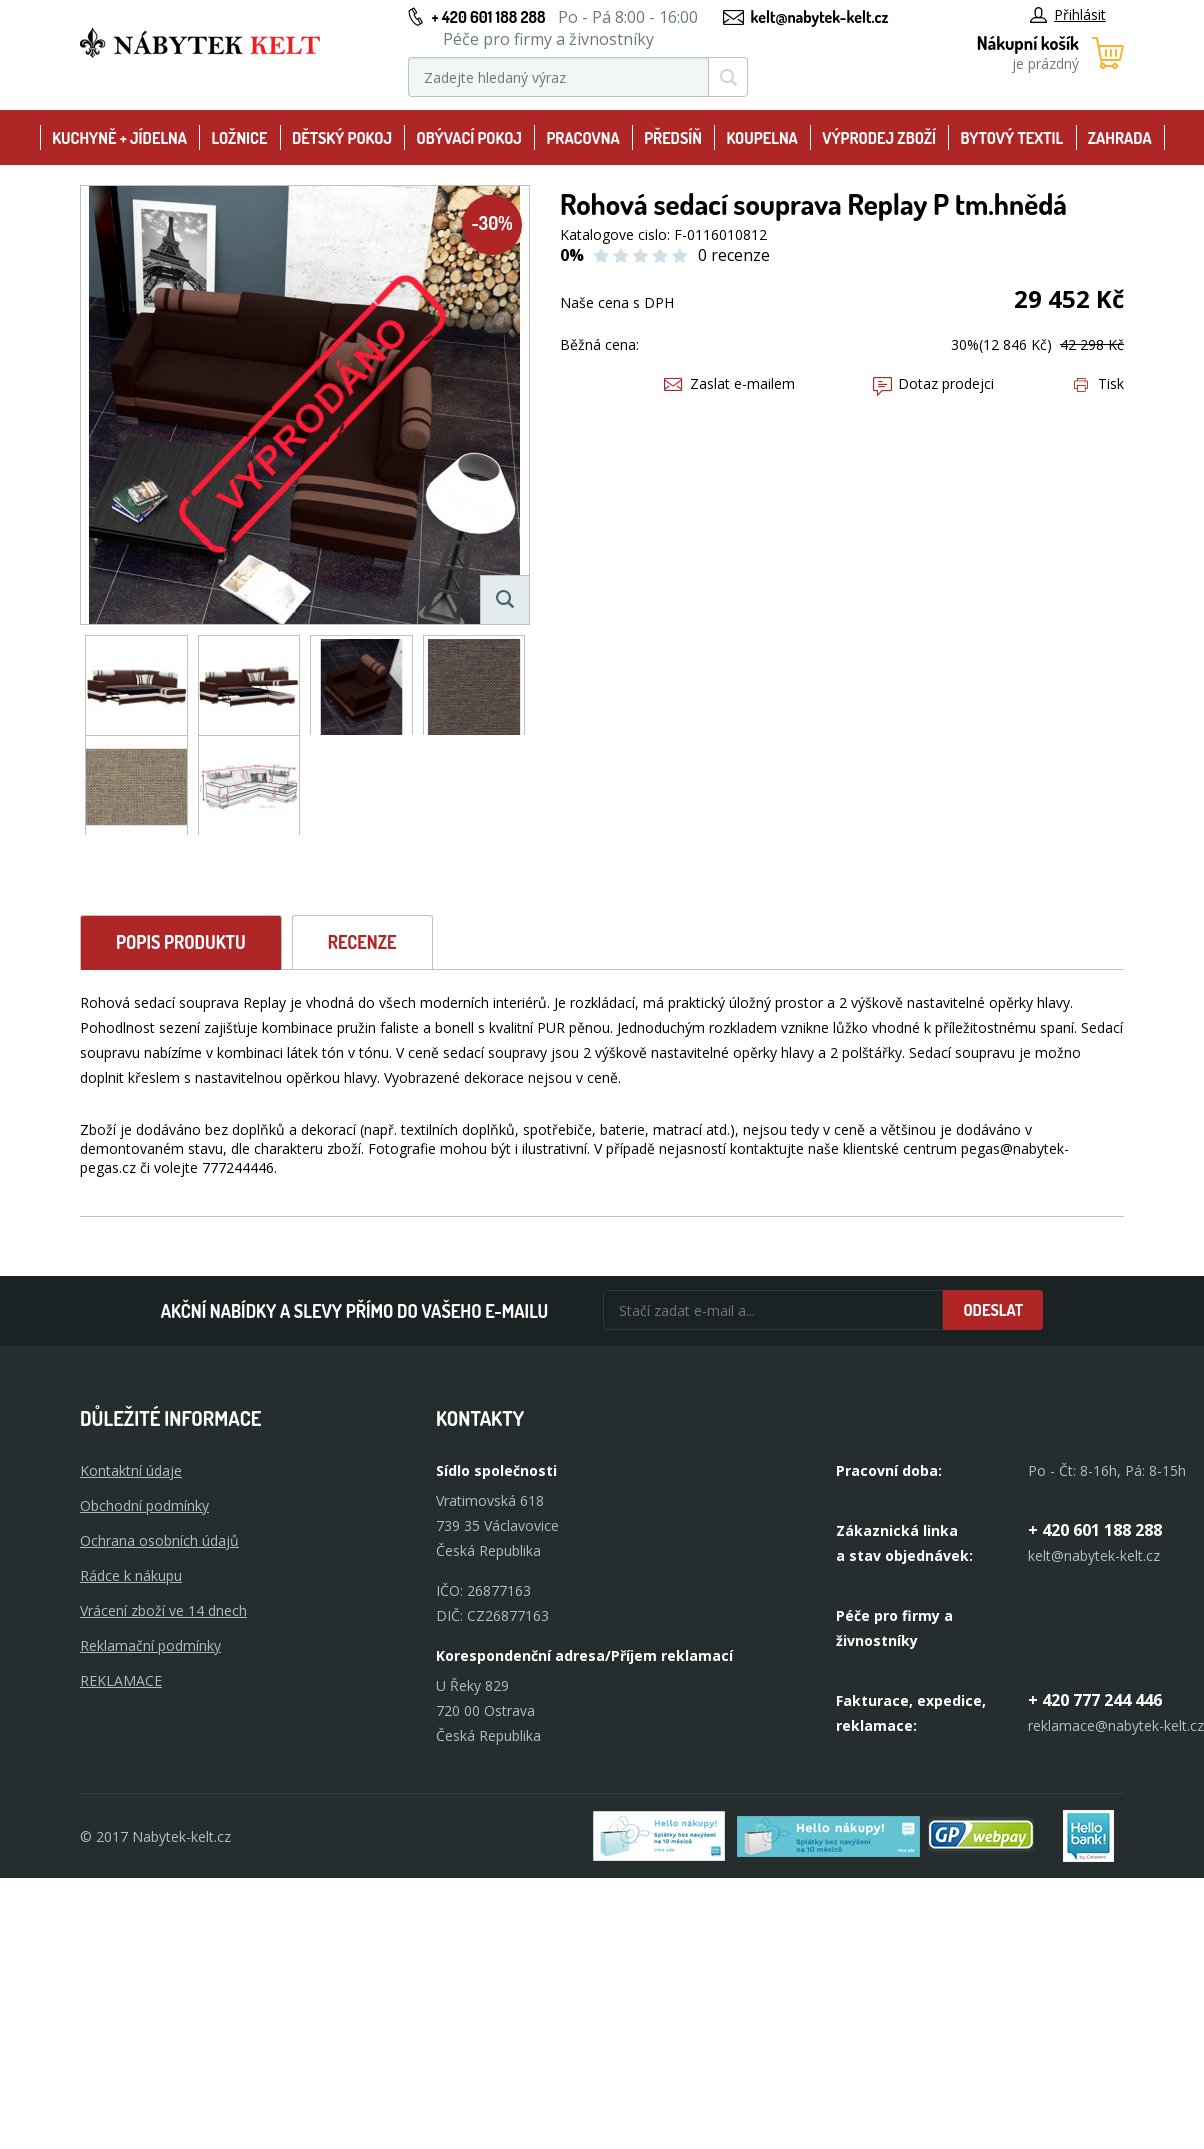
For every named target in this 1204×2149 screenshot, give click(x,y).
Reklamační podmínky (150, 1645)
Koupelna (761, 138)
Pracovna (582, 138)
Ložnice (239, 138)
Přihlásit (1068, 14)
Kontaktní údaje (131, 1470)
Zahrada (1120, 138)
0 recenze (734, 255)
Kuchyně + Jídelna (119, 138)
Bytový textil (1012, 138)
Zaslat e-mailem (729, 383)
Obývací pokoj (469, 138)
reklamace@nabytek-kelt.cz (1116, 1725)
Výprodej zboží (879, 138)
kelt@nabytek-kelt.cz (820, 17)
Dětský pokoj (342, 138)
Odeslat (993, 1310)
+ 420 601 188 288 (488, 17)
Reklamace (121, 1680)
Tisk (1099, 383)
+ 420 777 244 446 (1095, 1700)
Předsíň (673, 138)
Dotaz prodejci (933, 383)
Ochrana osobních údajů (159, 1540)
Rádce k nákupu (131, 1575)
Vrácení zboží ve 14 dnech (163, 1610)
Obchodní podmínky (144, 1505)
